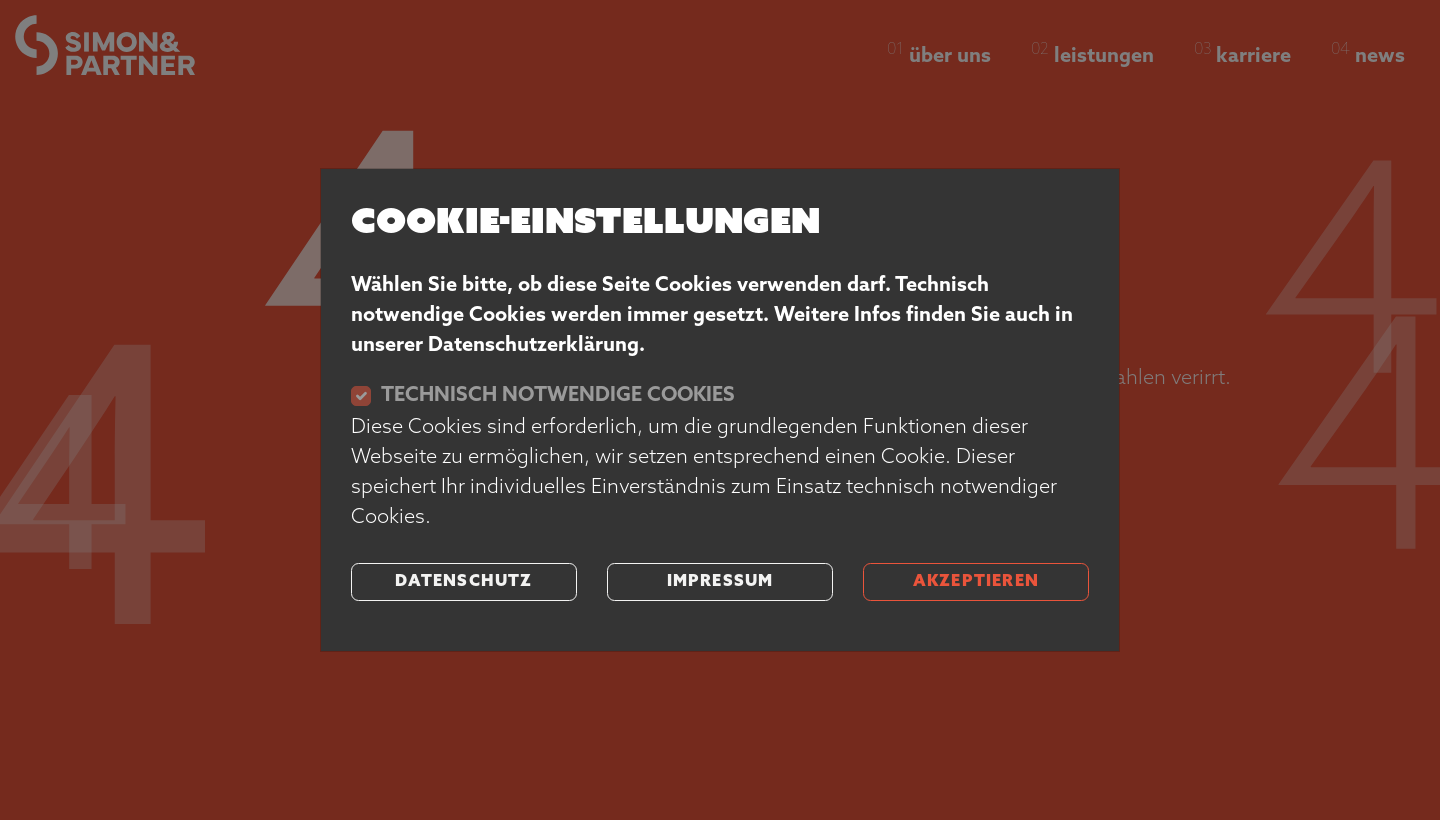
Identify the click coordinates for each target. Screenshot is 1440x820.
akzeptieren (976, 582)
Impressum (720, 582)
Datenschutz (463, 582)
